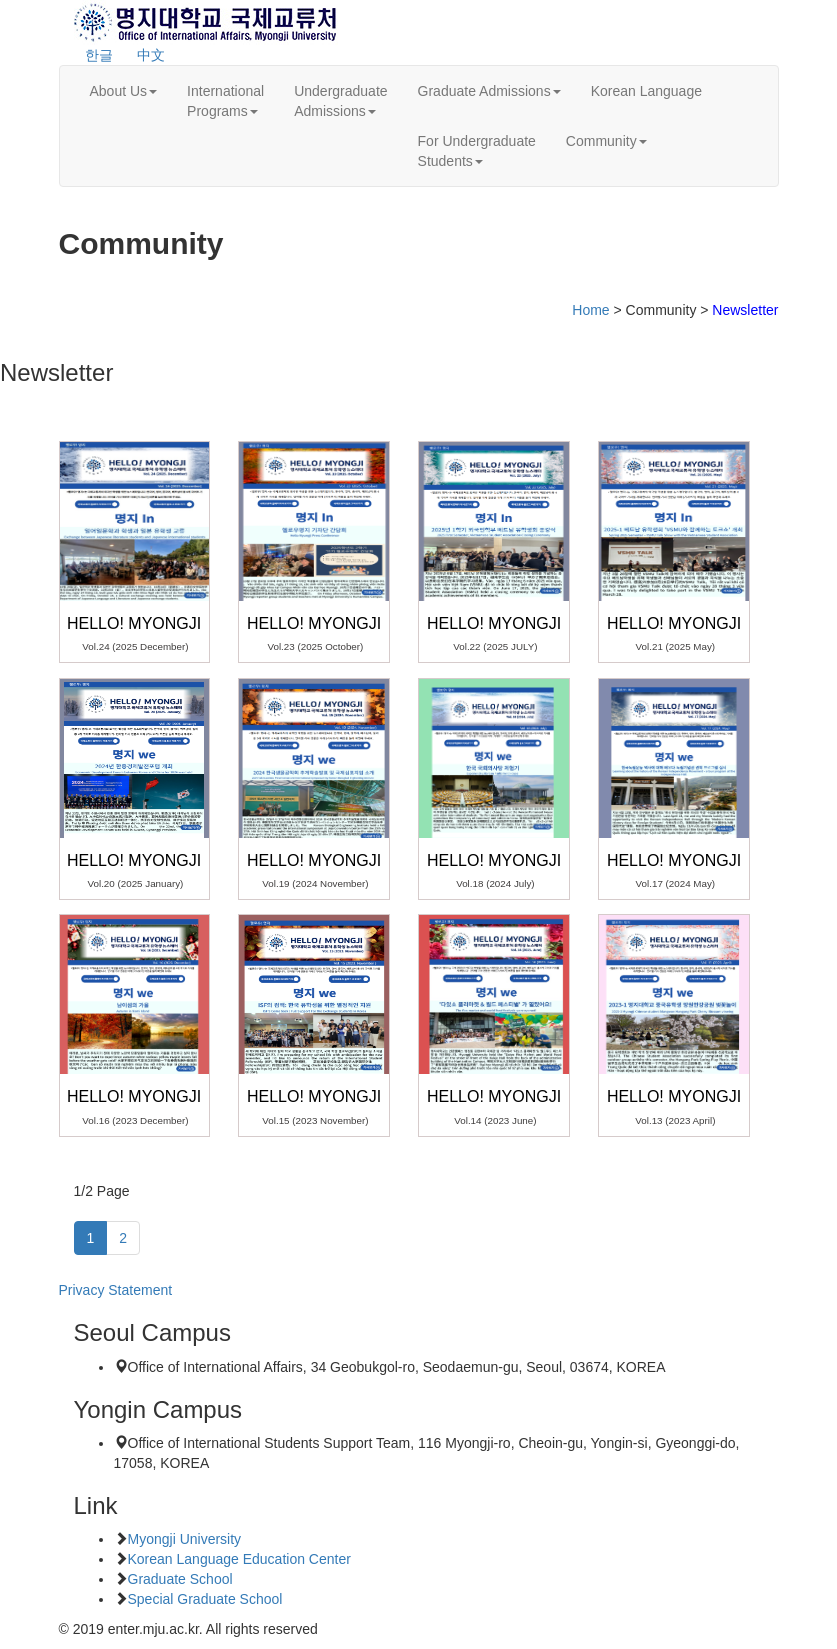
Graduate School (180, 1579)
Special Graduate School (205, 1599)
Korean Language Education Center (239, 1559)
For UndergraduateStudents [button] (477, 151)
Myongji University (185, 1539)
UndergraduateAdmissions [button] (340, 101)
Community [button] (606, 141)
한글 (99, 55)
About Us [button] (124, 91)
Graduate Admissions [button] (489, 91)
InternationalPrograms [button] (225, 101)
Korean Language (646, 91)
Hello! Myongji (134, 623)
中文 (151, 55)
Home (590, 310)
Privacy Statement (116, 1290)
